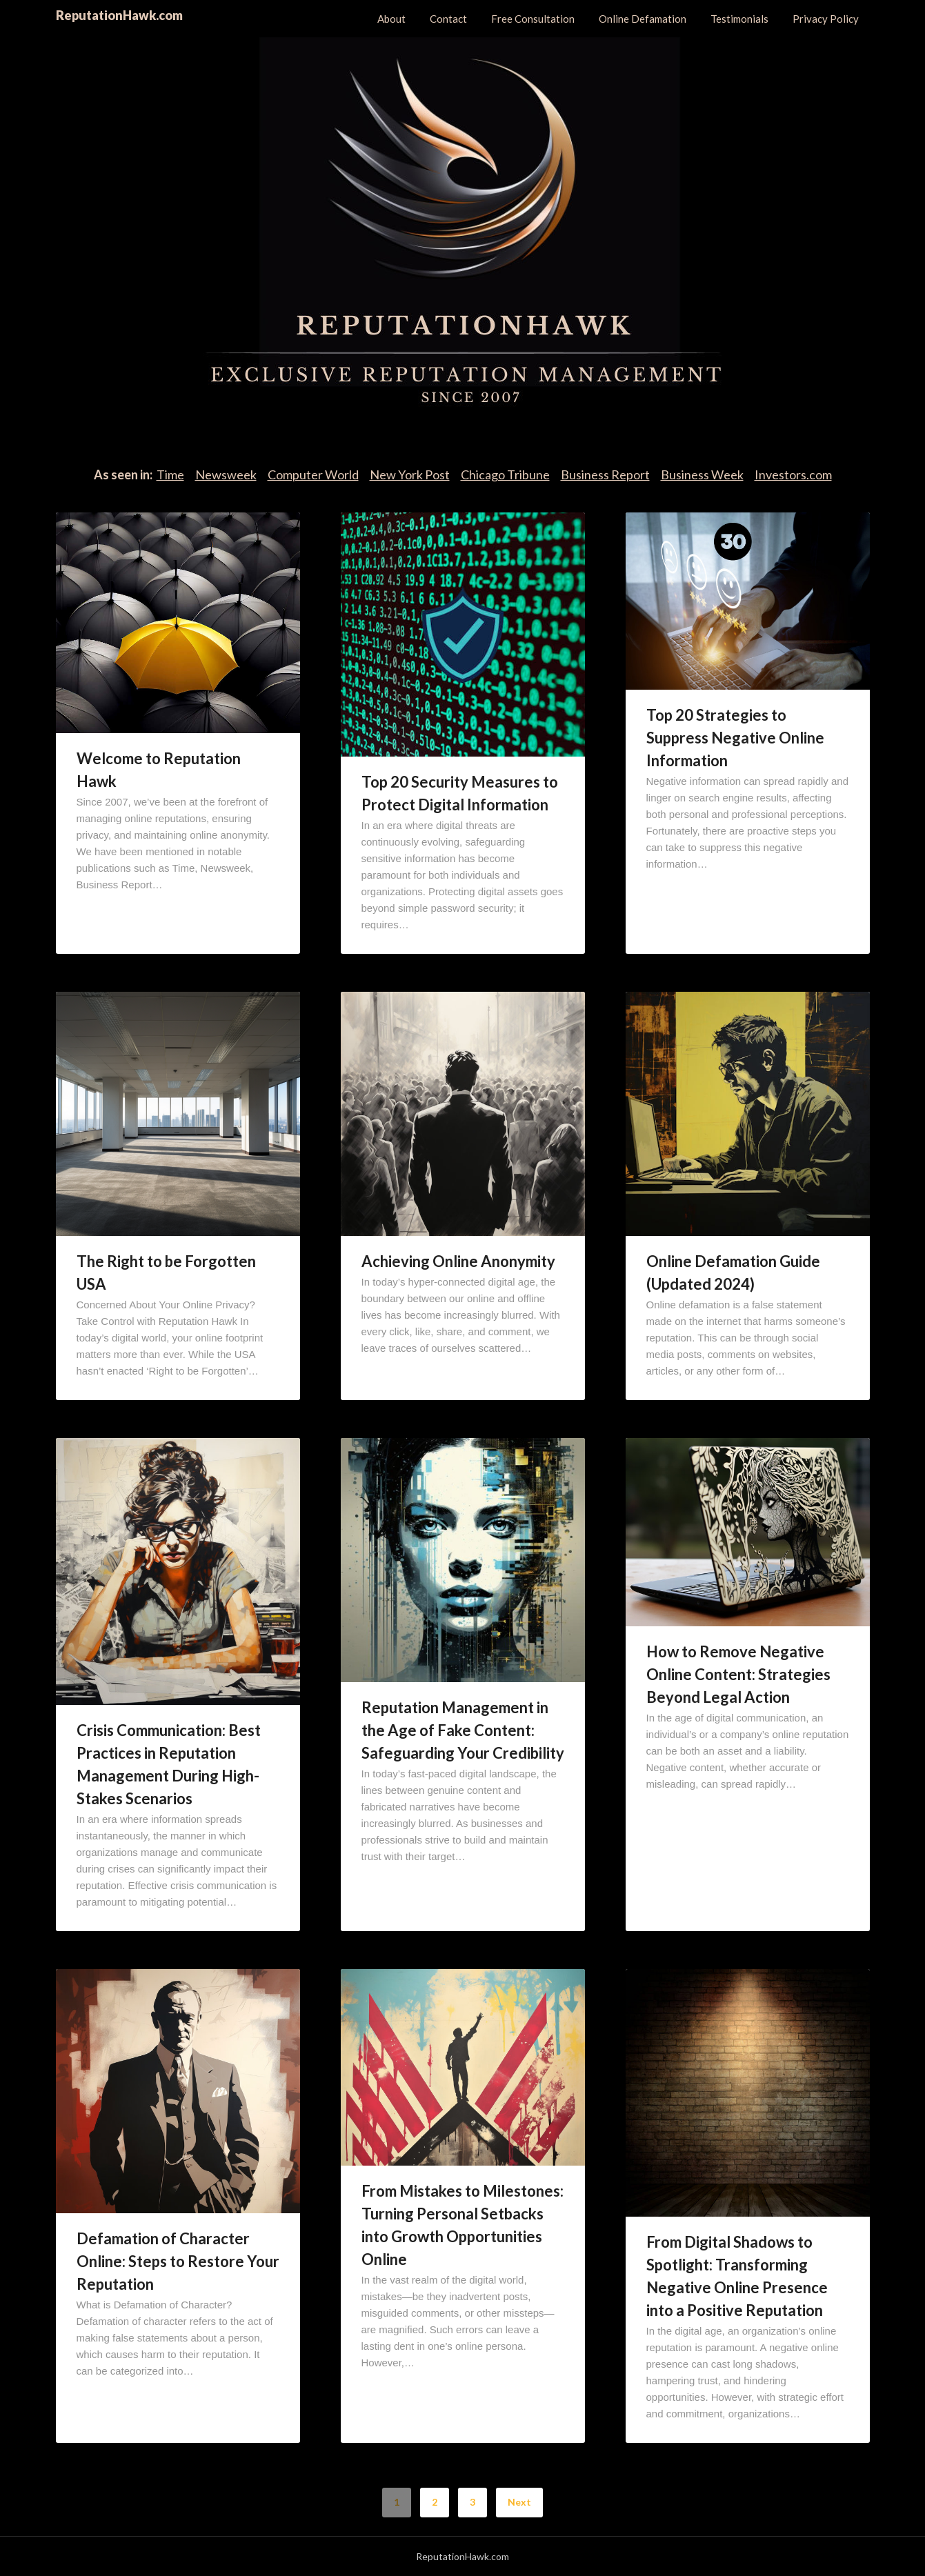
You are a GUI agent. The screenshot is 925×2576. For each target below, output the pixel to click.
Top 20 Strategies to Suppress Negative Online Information (735, 738)
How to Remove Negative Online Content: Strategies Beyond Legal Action (738, 1674)
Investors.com (793, 474)
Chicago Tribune (505, 474)
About (391, 18)
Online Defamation (642, 18)
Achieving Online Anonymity (458, 1261)
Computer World (313, 474)
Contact (448, 18)
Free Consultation (533, 18)
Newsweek (226, 474)
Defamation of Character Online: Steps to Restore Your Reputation (178, 2261)
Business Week (702, 474)
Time (170, 474)
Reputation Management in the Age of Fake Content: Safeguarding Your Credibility (462, 1730)
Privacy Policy (826, 18)
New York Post (410, 474)
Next (519, 2502)
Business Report (605, 474)
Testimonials (739, 18)
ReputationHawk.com (119, 15)
